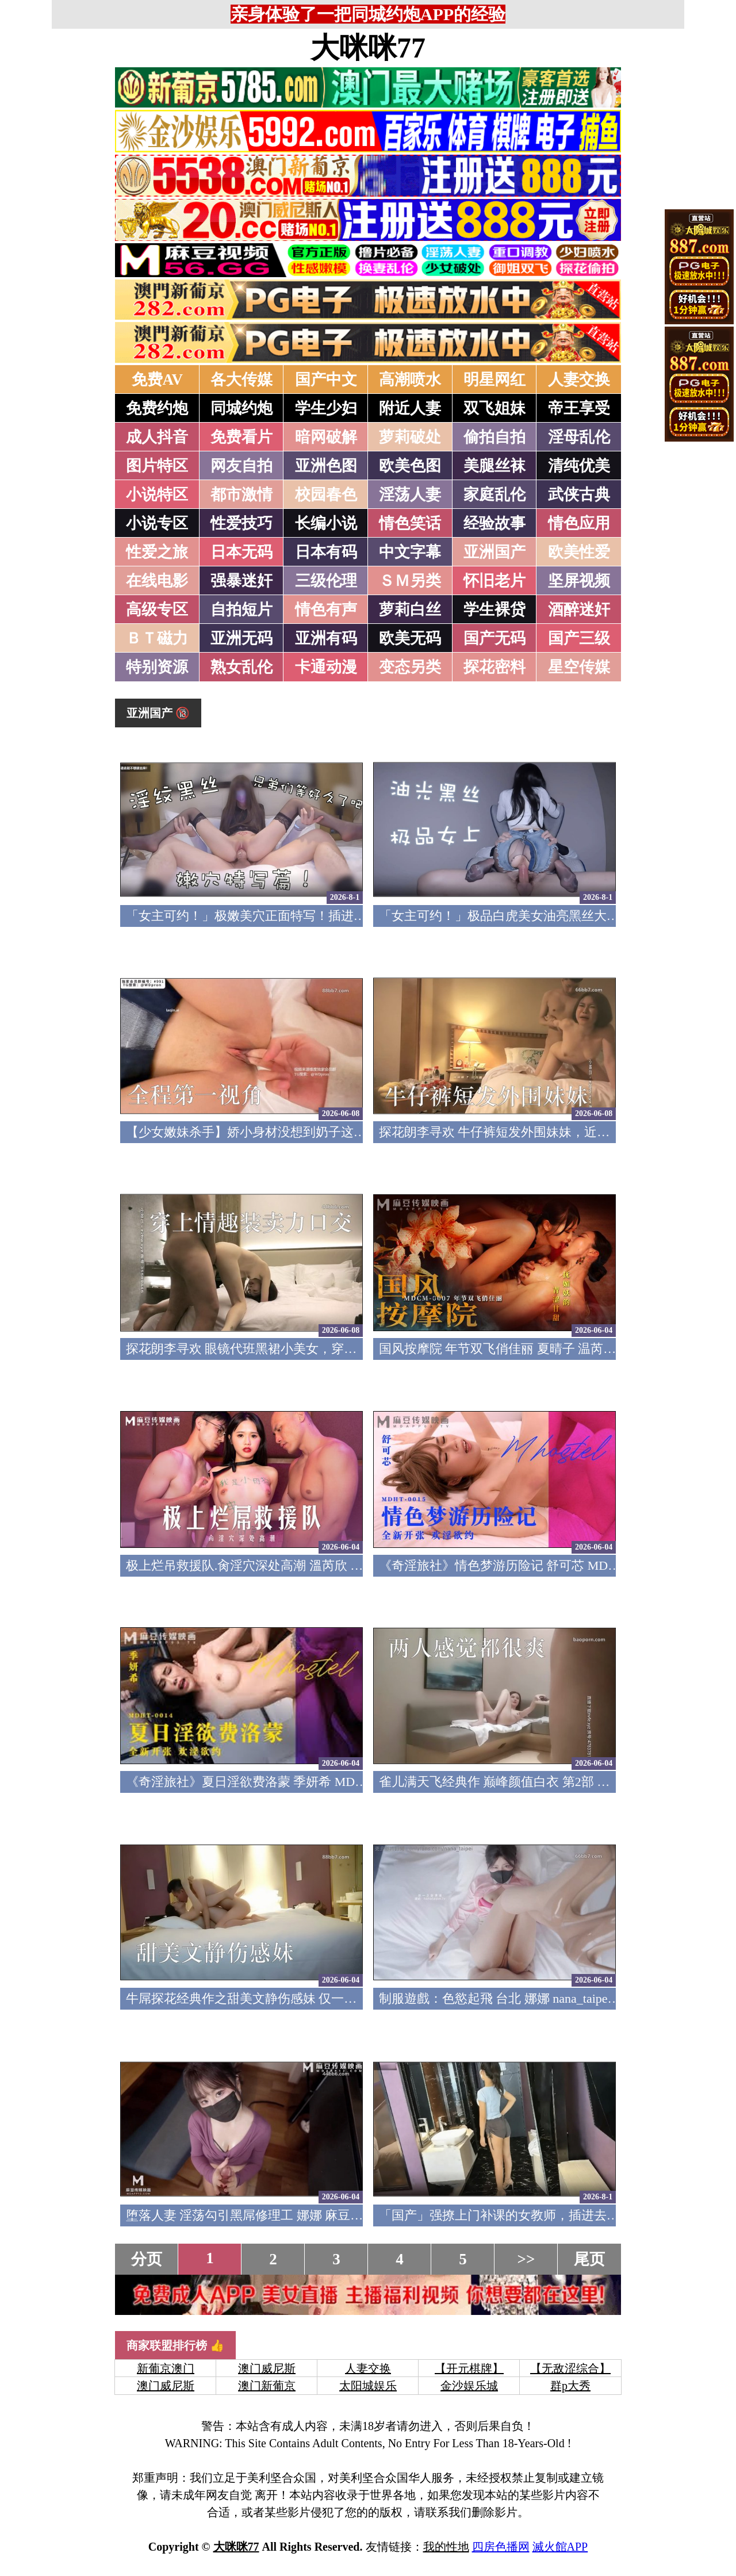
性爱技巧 (241, 523)
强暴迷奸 (241, 580)
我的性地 (446, 2546)
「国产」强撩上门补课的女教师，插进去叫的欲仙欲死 (531, 2215)
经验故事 (494, 523)
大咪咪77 (367, 48)
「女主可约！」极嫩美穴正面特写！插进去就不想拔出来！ (290, 915)
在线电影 (157, 580)
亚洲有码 (326, 638)
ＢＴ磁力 (157, 638)
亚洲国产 (494, 552)
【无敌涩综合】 (570, 2368)
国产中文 (326, 379)
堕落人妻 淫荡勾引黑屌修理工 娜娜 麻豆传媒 (251, 2215)
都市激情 (241, 494)
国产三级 (579, 638)
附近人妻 (410, 408)
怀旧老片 (494, 580)
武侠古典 (579, 494)
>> (526, 2259)
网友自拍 (241, 465)
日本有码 (326, 552)
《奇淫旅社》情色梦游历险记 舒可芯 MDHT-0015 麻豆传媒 (543, 1565)
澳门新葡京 (267, 2385)
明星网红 (494, 379)
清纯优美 (579, 465)
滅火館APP (560, 2546)
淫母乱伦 (579, 437)
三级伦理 (326, 580)
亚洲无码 (241, 638)
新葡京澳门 (165, 2368)
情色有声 (326, 609)
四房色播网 (501, 2546)
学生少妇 (326, 408)
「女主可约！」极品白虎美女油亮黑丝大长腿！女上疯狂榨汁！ (556, 915)
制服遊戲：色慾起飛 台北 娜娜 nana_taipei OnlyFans (521, 1998)
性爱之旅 (157, 552)
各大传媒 (241, 379)
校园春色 (326, 494)
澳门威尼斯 (267, 2368)
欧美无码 (410, 638)
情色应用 (579, 523)
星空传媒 (579, 667)
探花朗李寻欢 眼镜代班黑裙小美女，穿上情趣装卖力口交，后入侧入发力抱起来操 (355, 1348)
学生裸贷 (494, 609)
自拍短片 (241, 609)
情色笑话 (410, 523)
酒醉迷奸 (579, 609)
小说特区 (157, 494)
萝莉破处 (410, 437)
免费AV (157, 379)
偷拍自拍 (494, 437)
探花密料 (494, 667)
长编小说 (326, 523)
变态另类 (410, 667)
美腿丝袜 (494, 465)
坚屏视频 (579, 580)
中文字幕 (410, 552)
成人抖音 (157, 437)
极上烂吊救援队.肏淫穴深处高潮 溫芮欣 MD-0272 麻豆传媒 (290, 1565)
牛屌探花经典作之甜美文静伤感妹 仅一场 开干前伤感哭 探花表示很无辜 (327, 1998)
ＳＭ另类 (410, 580)
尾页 (589, 2259)
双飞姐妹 (494, 408)
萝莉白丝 (410, 609)
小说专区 (157, 523)
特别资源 (157, 667)
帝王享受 (579, 408)
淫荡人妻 (410, 494)
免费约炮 (157, 408)
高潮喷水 (410, 379)
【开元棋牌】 (469, 2368)
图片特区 (157, 465)
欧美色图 (410, 465)
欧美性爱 (579, 552)
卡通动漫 (326, 667)
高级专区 (157, 609)
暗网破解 (326, 437)
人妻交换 (579, 379)
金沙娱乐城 (469, 2385)
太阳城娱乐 (368, 2385)
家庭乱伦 (494, 494)
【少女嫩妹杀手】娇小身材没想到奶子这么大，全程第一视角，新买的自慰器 (341, 1132)
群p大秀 (570, 2385)
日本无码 (241, 552)
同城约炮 (241, 408)
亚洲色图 (326, 465)
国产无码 (494, 638)
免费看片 (241, 437)
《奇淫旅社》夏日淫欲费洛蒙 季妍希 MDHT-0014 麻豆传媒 (290, 1781)
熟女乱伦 (241, 667)
